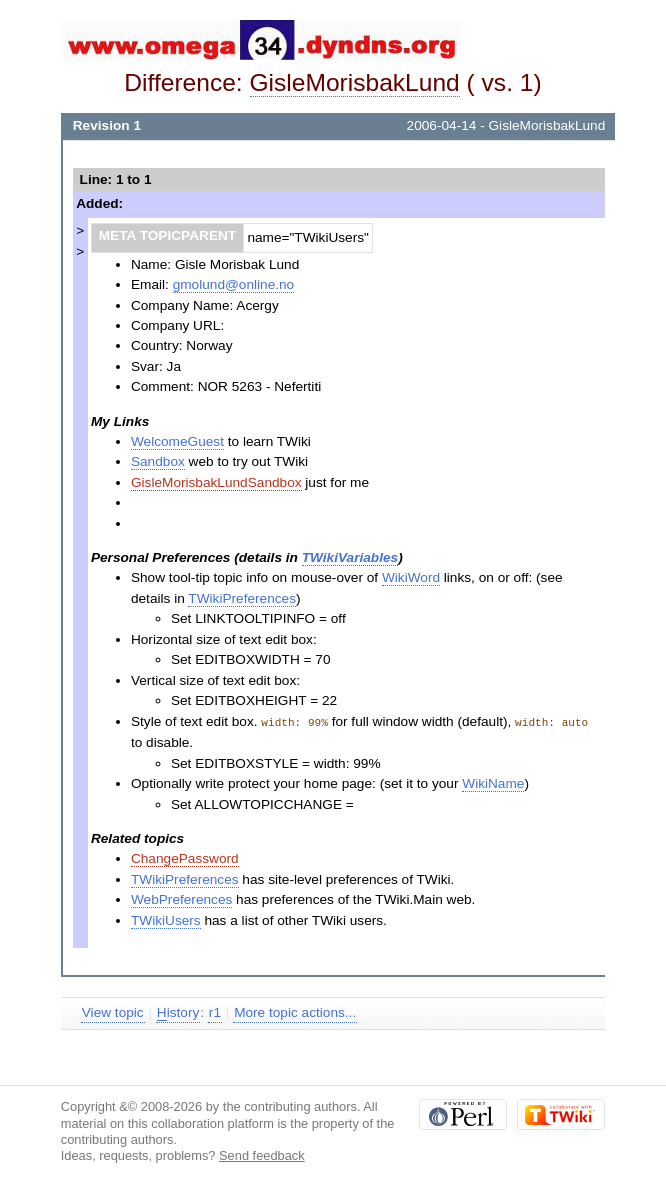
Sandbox (158, 461)
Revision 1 (107, 125)
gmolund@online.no (234, 284)
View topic (113, 1011)
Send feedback (262, 1154)
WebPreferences (181, 898)
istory (178, 1012)
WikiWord (411, 577)
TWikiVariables (350, 557)
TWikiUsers (166, 919)
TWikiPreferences (242, 598)
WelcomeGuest (177, 441)
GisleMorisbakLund (355, 82)
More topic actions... (295, 1011)
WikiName (493, 782)
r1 (215, 1011)
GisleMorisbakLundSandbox (216, 482)
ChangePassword (185, 857)
